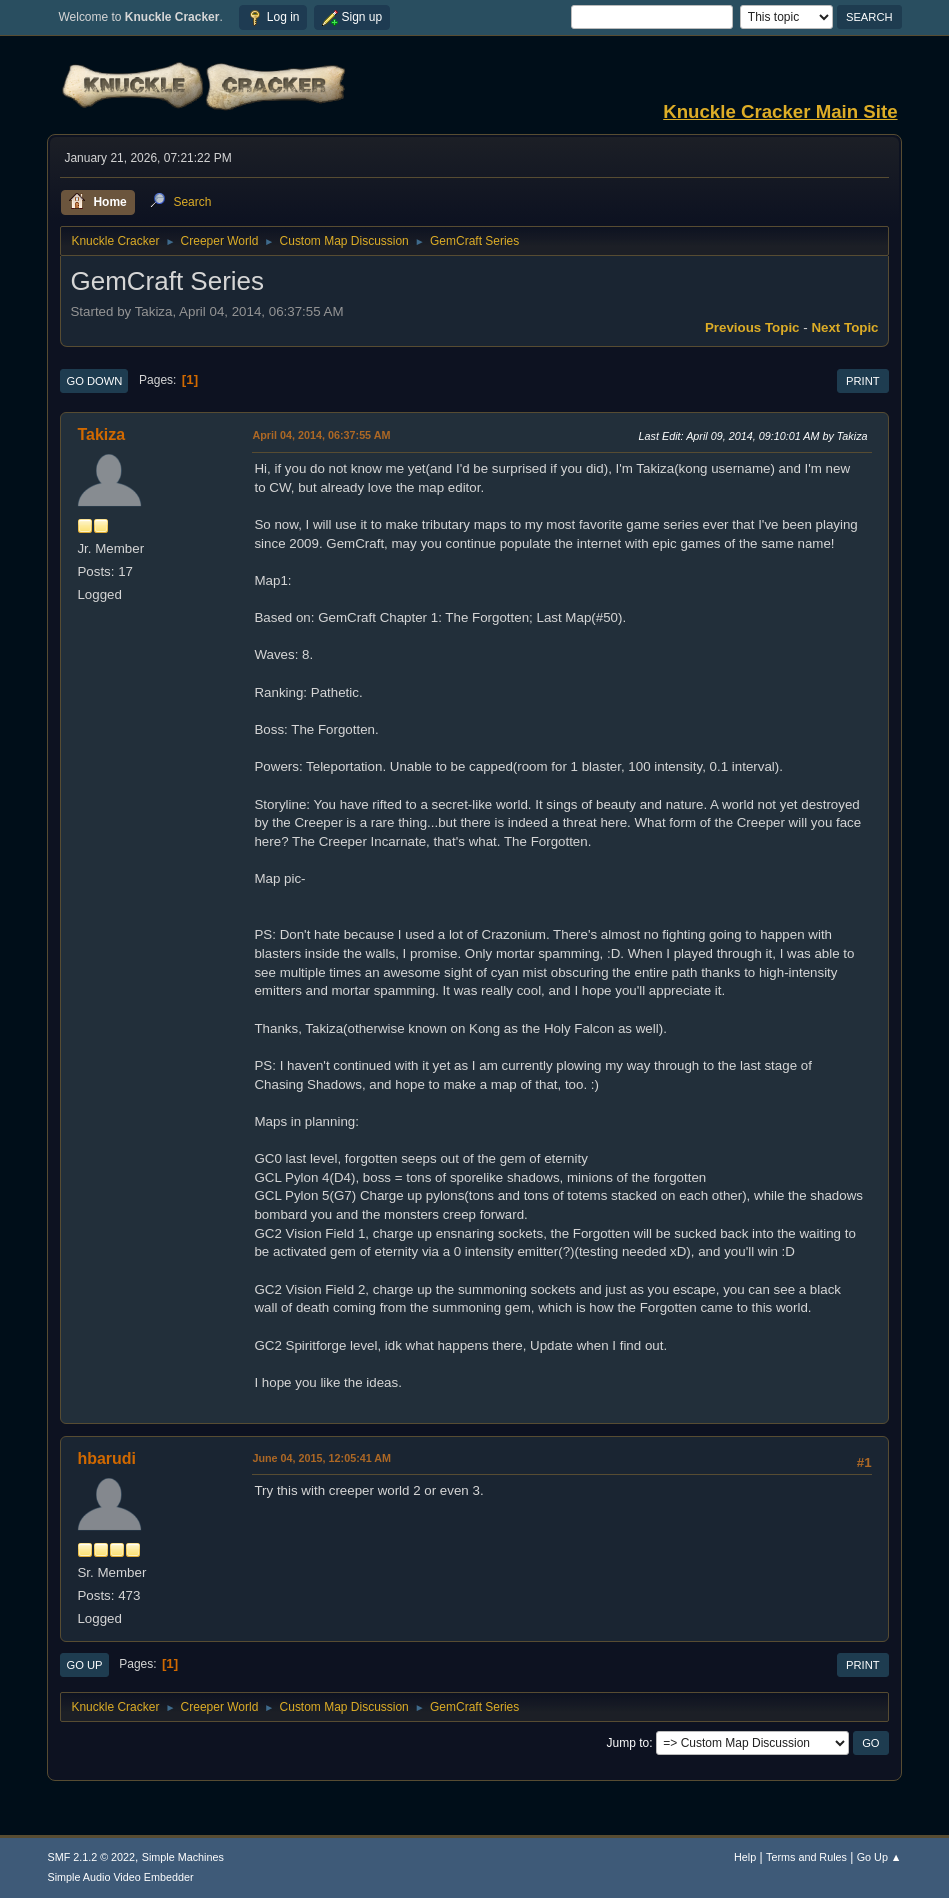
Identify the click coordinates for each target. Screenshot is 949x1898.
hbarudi (106, 1458)
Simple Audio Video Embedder (120, 1877)
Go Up (84, 1665)
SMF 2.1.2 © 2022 (91, 1857)
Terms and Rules (806, 1857)
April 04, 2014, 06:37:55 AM (321, 435)
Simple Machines (183, 1857)
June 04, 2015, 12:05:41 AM (321, 1458)
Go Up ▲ (879, 1857)
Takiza (101, 434)
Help (745, 1857)
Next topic (844, 327)
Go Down (94, 381)
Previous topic (752, 327)
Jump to (628, 1743)
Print (863, 381)
